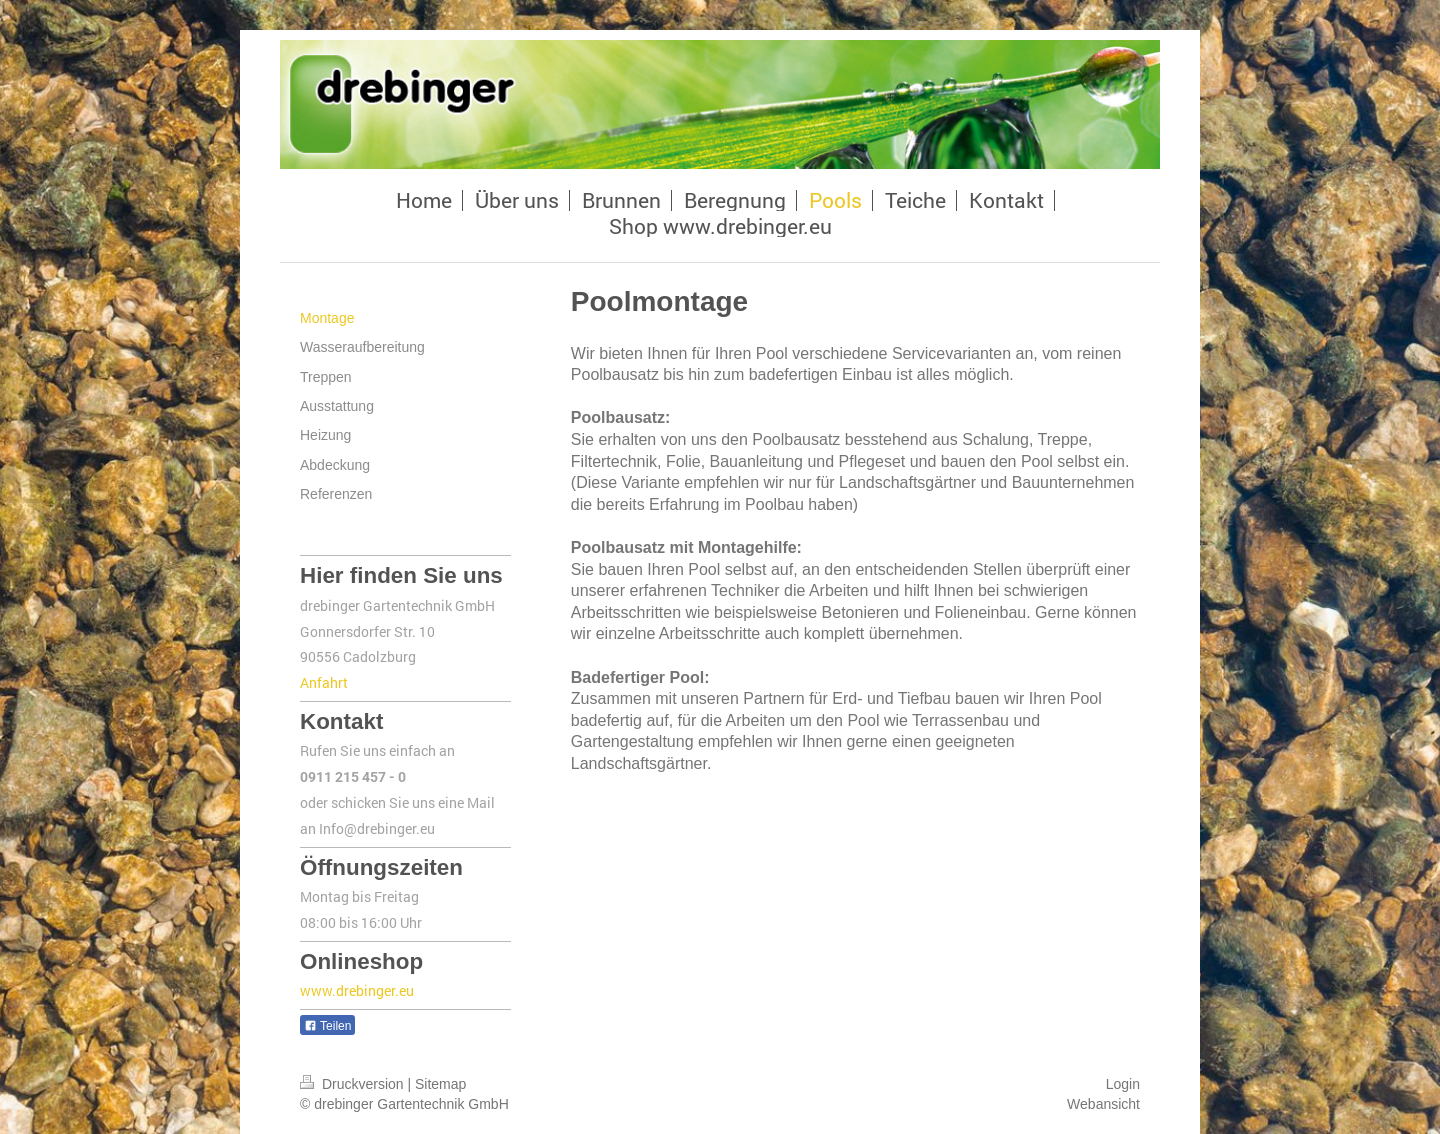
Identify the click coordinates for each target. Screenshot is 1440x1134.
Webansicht (1103, 1104)
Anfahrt (324, 682)
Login (1123, 1084)
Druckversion (353, 1084)
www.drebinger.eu (357, 990)
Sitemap (440, 1084)
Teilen (327, 1026)
